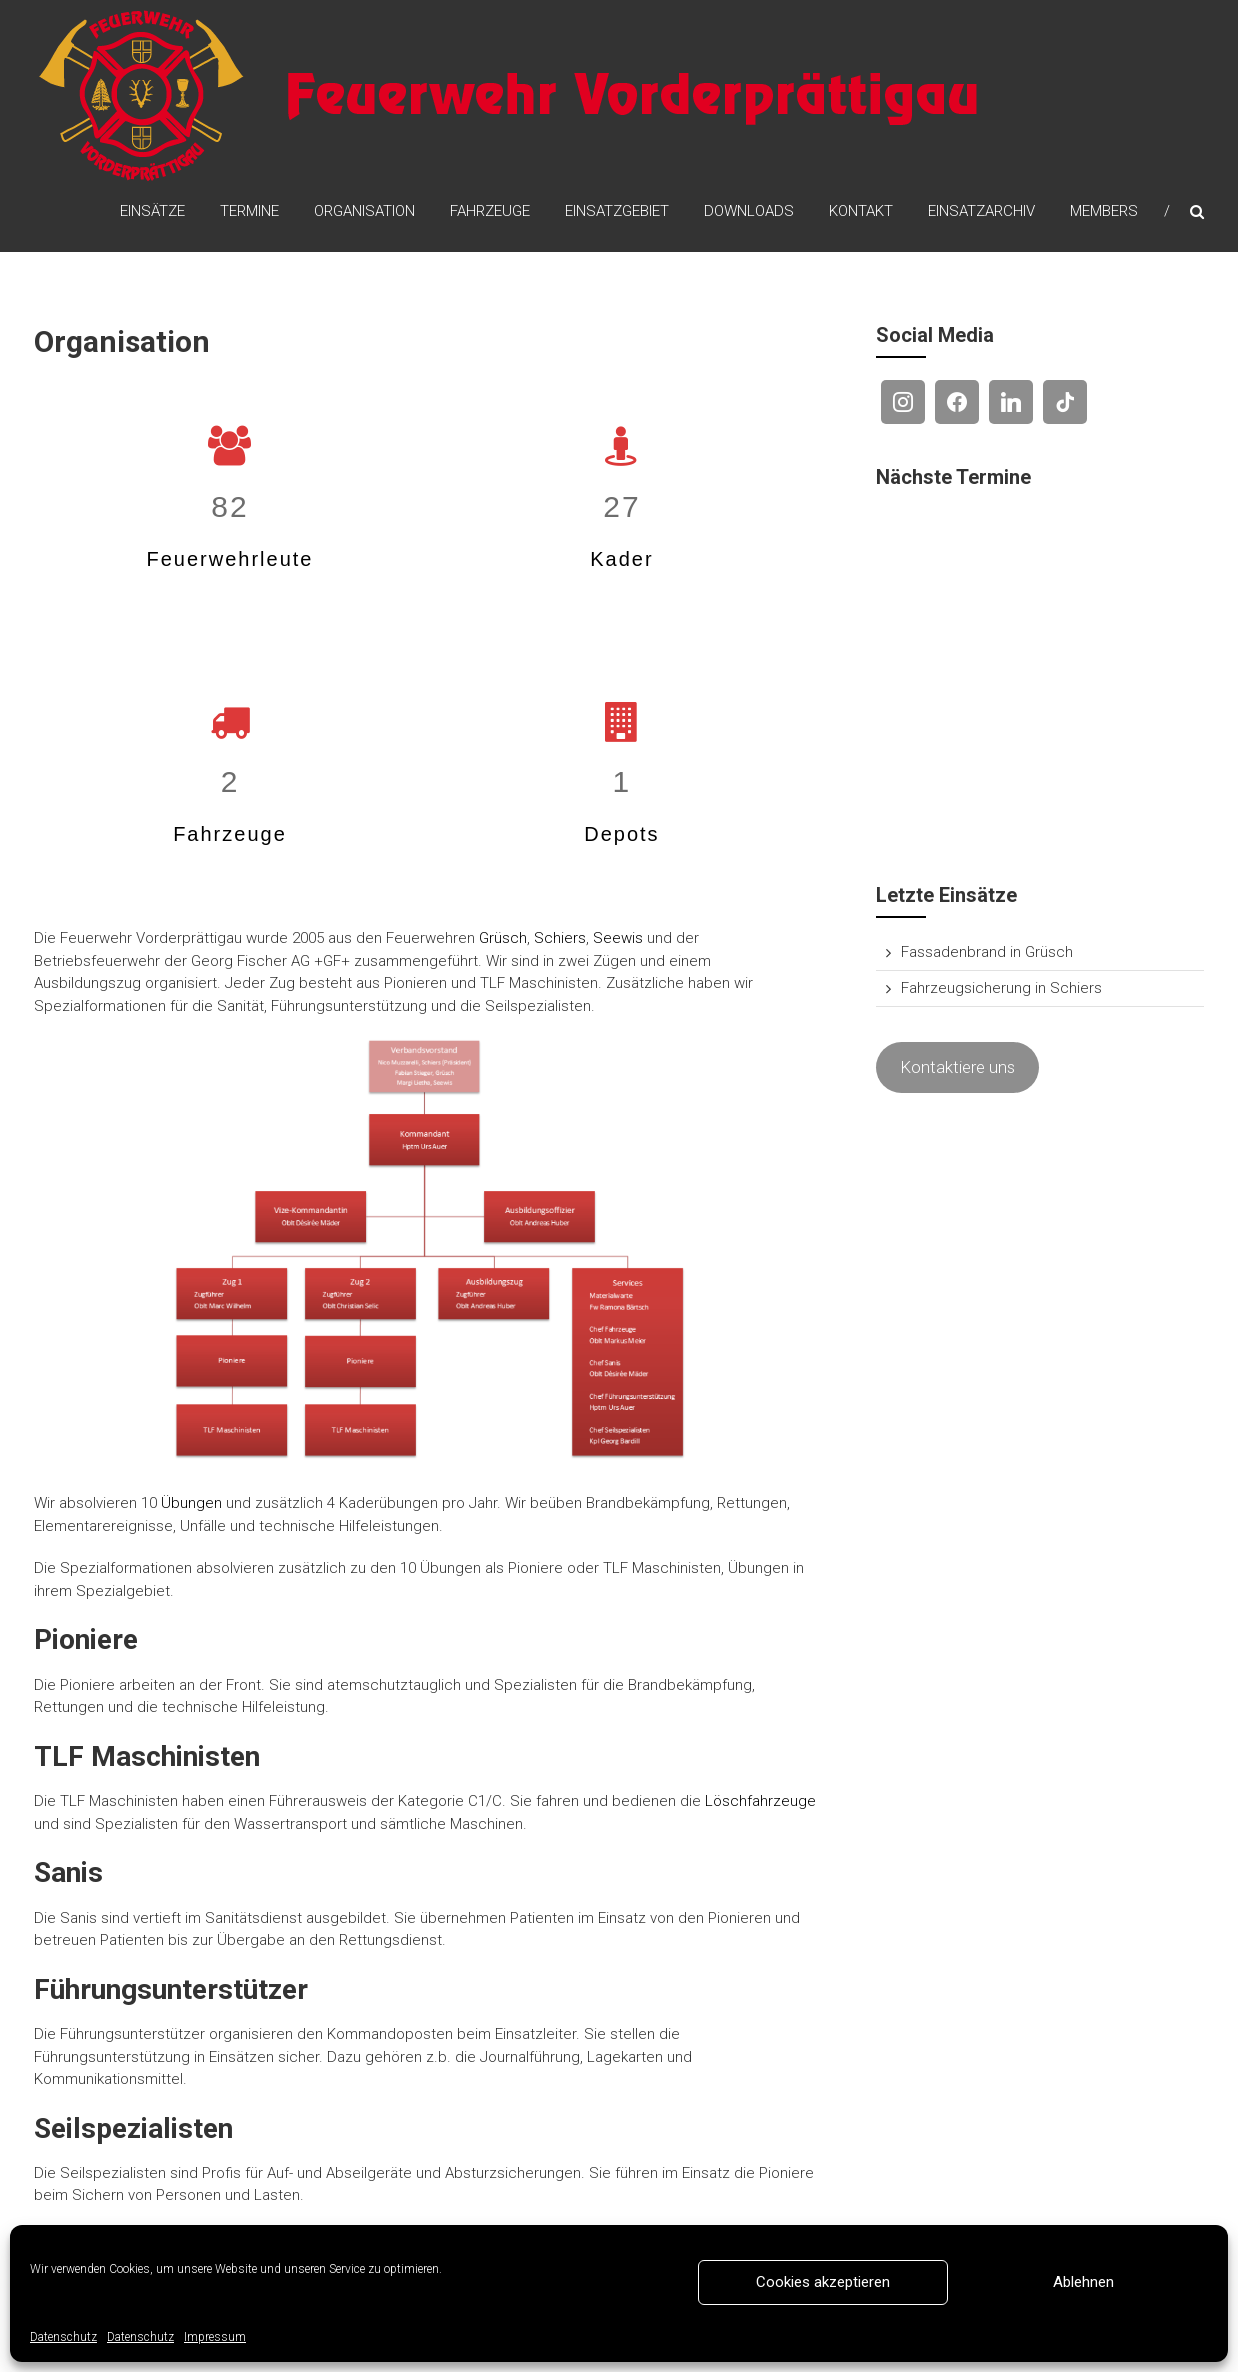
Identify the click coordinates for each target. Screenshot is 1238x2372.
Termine (249, 211)
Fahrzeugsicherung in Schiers (1001, 988)
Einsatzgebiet (617, 211)
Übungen (191, 1503)
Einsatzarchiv (981, 211)
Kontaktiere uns (958, 1067)
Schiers (560, 938)
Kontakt (861, 211)
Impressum (215, 2337)
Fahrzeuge (490, 211)
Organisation (364, 211)
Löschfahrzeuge (760, 1801)
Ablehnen (1083, 2282)
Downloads (749, 211)
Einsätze (152, 211)
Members (1104, 211)
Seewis (618, 938)
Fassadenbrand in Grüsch (987, 952)
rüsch (508, 938)
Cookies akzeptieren (823, 2282)
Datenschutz (63, 2337)
